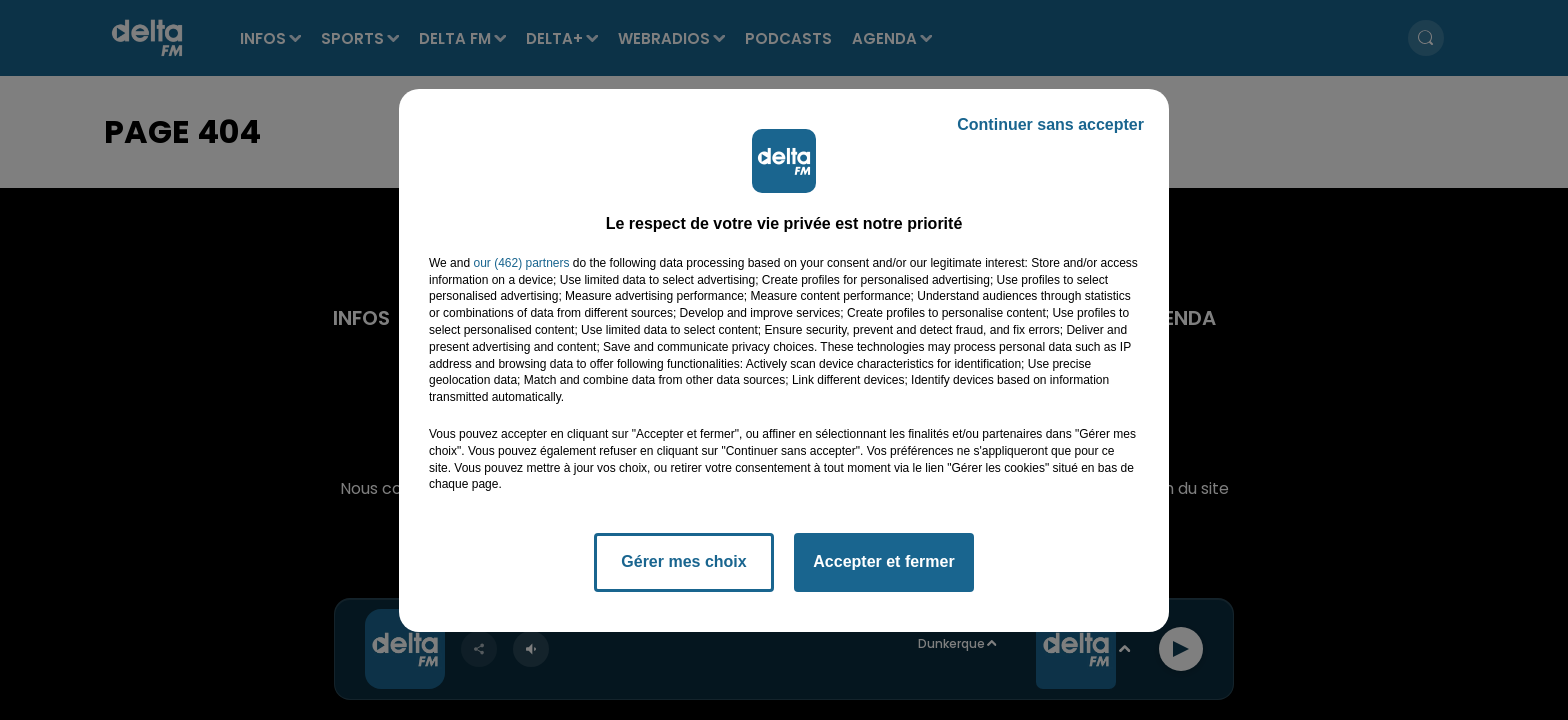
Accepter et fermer (883, 561)
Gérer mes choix (683, 561)
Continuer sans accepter (1050, 124)
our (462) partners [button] (521, 263)
